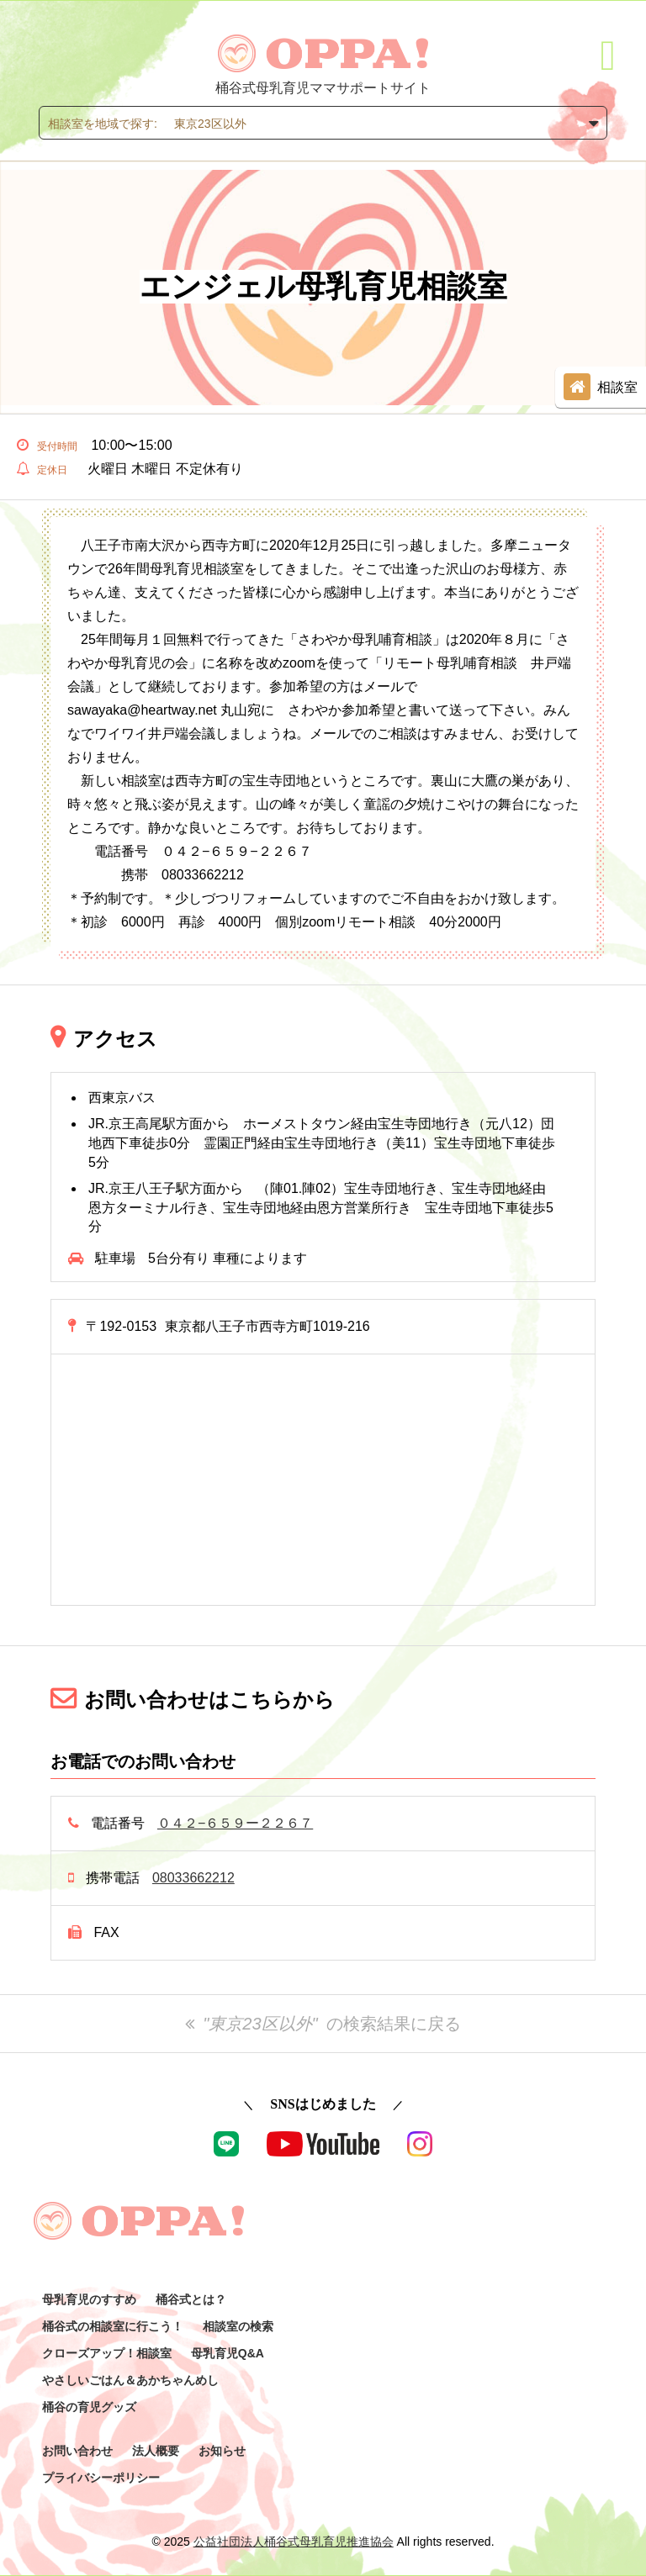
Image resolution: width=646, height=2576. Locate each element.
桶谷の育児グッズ (89, 2407)
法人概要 (155, 2450)
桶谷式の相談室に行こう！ (112, 2326)
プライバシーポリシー (101, 2477)
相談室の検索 (238, 2326)
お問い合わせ (77, 2450)
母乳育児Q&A (227, 2353)
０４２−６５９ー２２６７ (235, 1823)
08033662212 (193, 1878)
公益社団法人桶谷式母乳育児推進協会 (293, 2541)
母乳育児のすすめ (89, 2299)
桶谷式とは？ (191, 2299)
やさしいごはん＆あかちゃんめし (130, 2380)
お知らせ (222, 2450)
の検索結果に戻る (322, 2023)
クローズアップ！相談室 (107, 2353)
